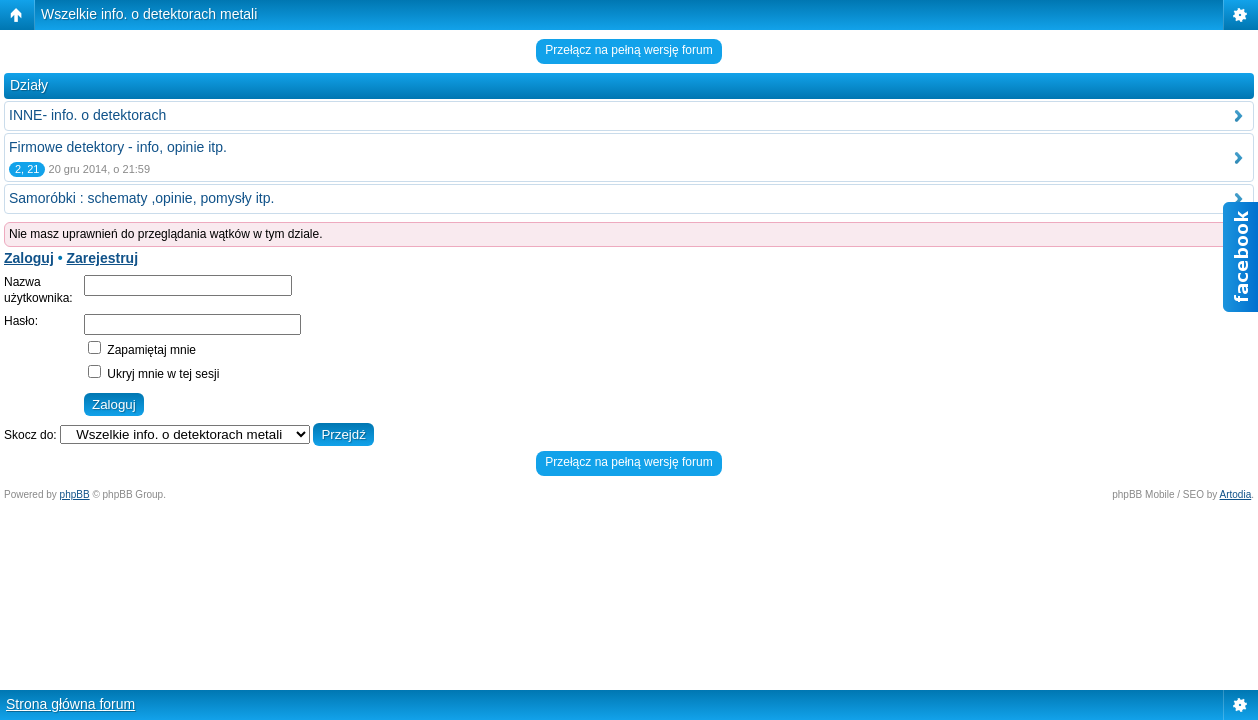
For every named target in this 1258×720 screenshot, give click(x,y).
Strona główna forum (70, 704)
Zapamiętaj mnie (142, 350)
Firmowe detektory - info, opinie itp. (118, 147)
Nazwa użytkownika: (38, 290)
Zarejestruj (102, 258)
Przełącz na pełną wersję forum (628, 50)
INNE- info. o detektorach (87, 115)
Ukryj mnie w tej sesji (153, 374)
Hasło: (21, 321)
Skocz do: (30, 435)
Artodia (1236, 494)
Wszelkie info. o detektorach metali (149, 14)
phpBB (75, 494)
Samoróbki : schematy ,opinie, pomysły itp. (141, 198)
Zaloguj (29, 258)
